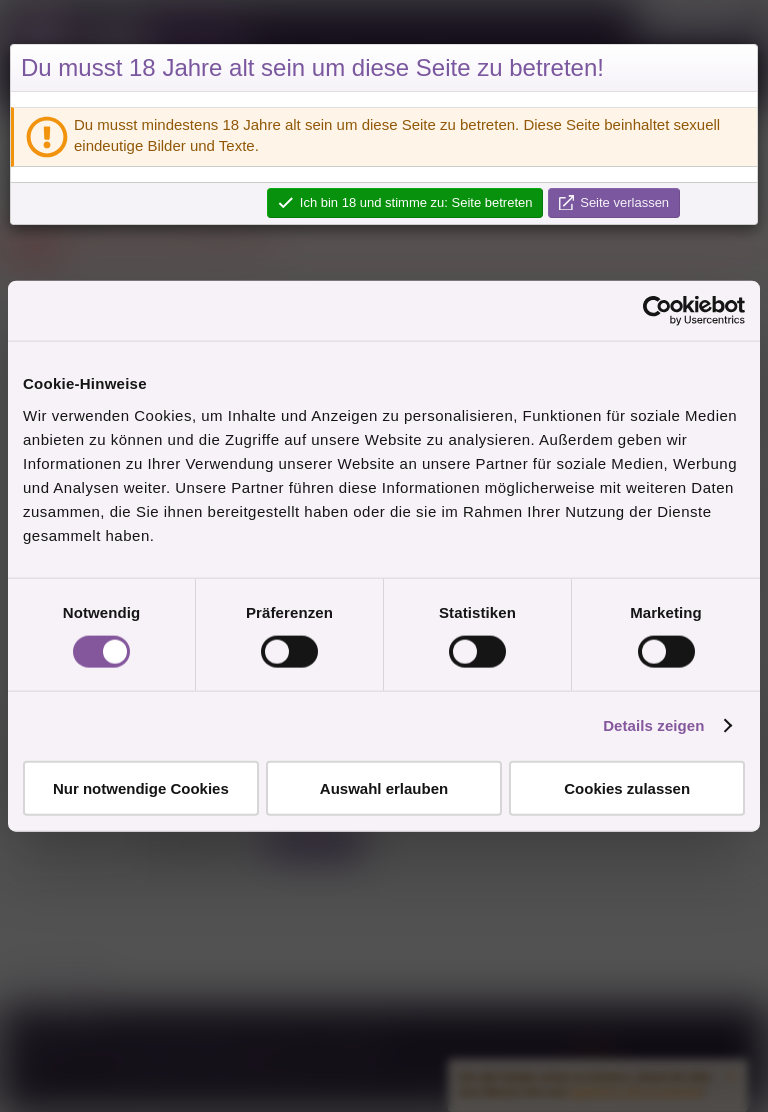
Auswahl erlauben (384, 787)
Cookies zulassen (627, 787)
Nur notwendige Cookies (141, 787)
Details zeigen (653, 725)
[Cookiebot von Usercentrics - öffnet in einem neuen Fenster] (657, 311)
